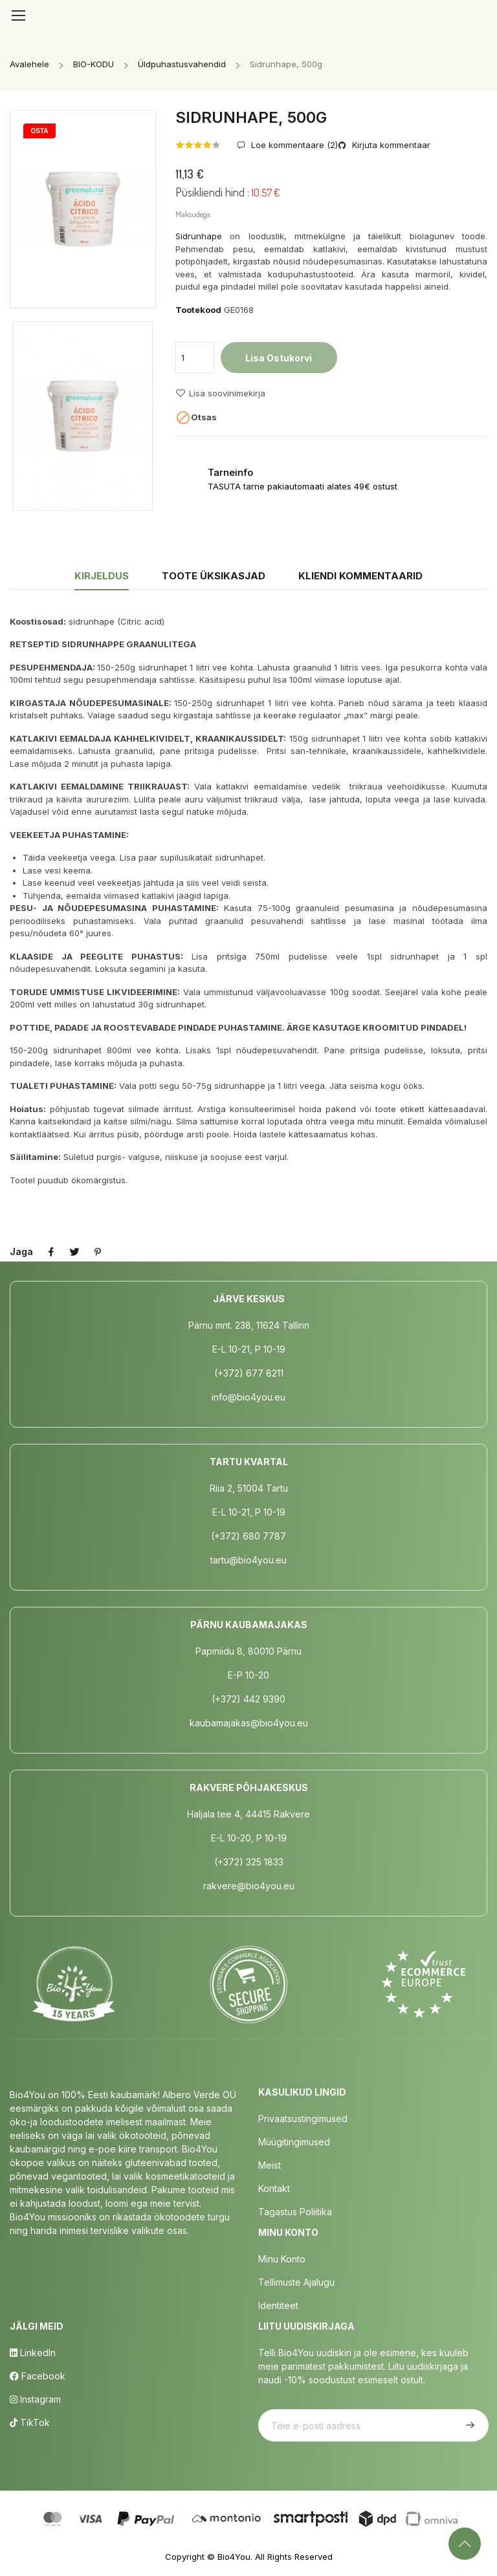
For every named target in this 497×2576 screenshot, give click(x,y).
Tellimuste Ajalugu (296, 2282)
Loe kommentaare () (293, 145)
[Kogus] (194, 357)
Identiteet (278, 2305)
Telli (468, 2425)
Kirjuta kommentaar (389, 145)
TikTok (30, 2422)
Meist (269, 2165)
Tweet (74, 1251)
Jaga (51, 1251)
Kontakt (274, 2188)
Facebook (37, 2375)
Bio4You (233, 2556)
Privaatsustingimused (303, 2118)
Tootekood (198, 310)
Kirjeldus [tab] (101, 576)
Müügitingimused (294, 2141)
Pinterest (97, 1251)
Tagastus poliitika (295, 2211)
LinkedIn (33, 2352)
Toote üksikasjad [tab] (213, 576)
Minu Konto (281, 2258)
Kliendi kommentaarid (360, 576)
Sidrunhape (198, 236)
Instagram (35, 2399)
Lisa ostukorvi (278, 357)
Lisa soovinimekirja (220, 393)
